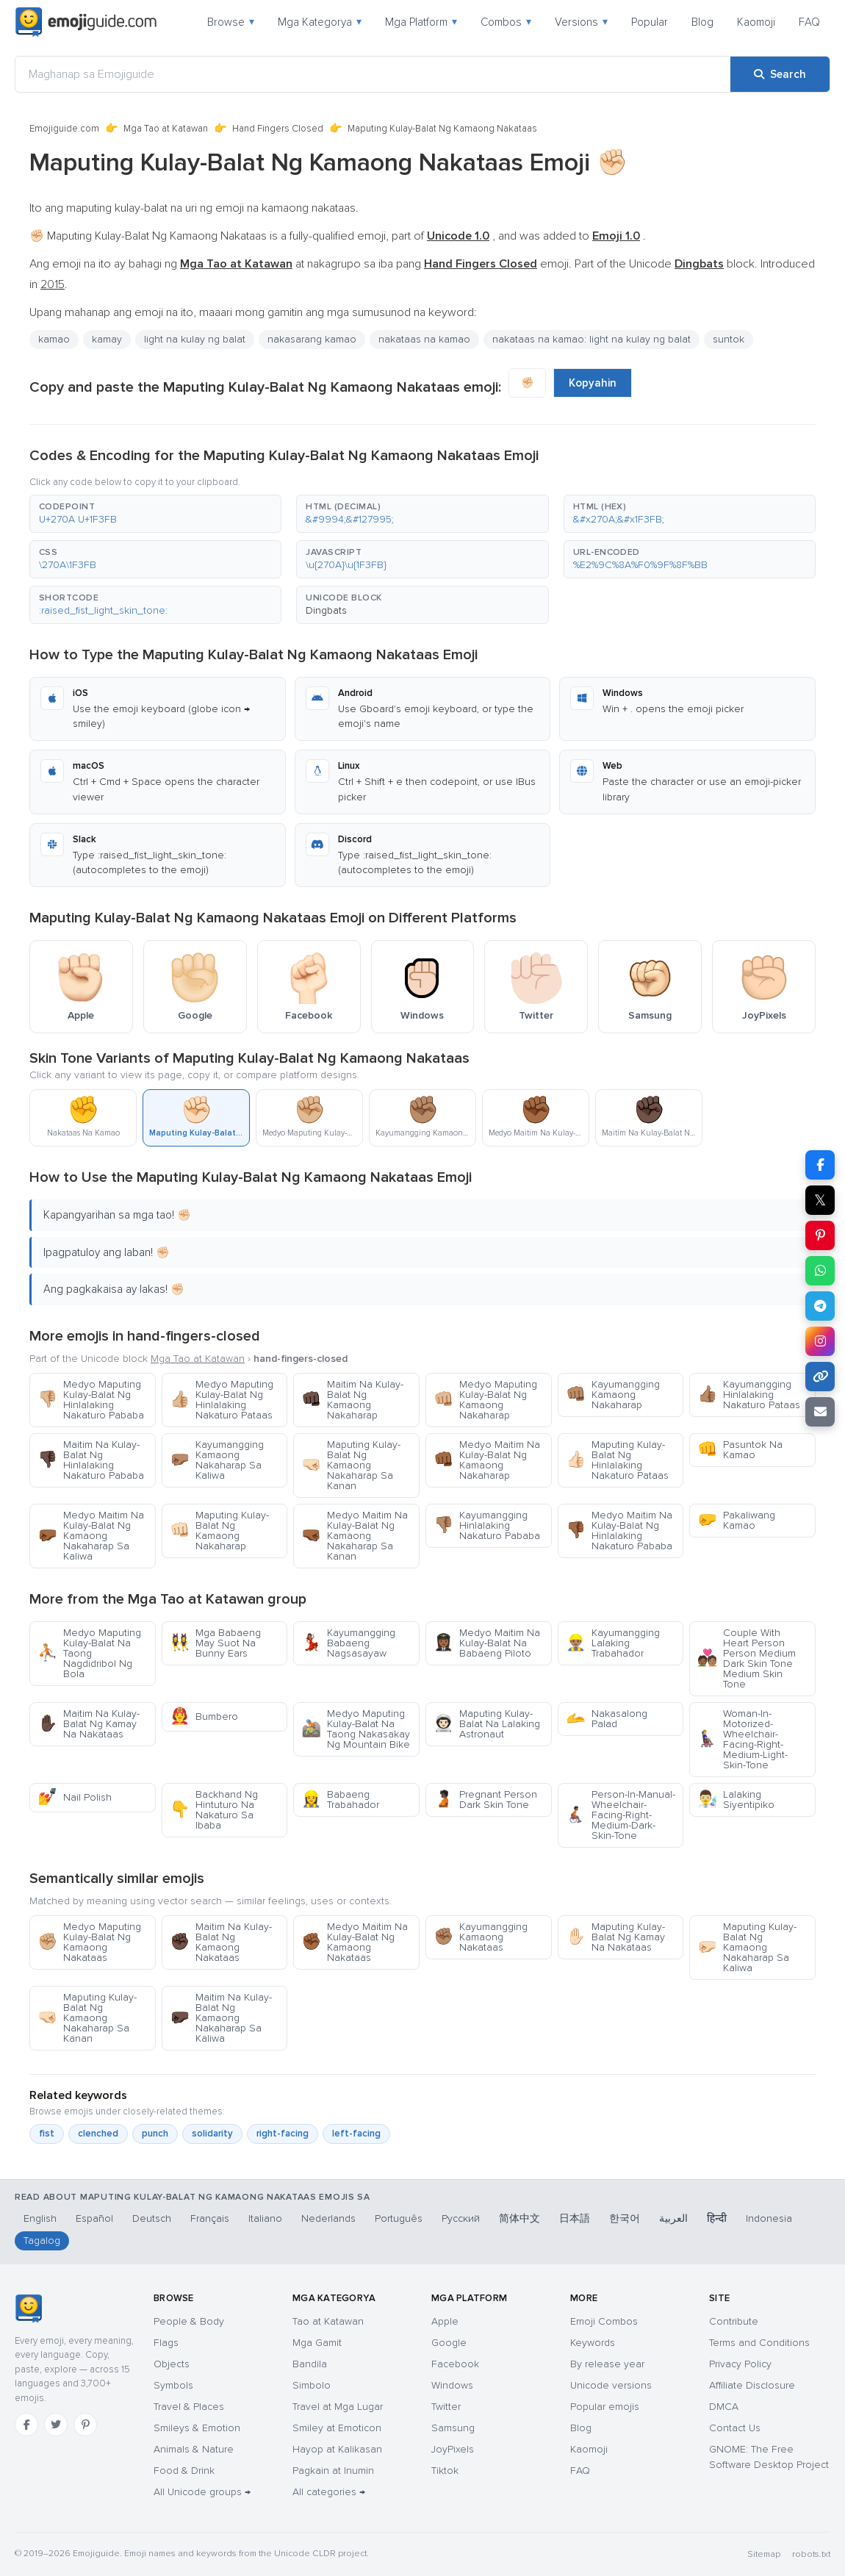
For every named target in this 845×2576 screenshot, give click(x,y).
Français (209, 2218)
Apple (445, 2321)
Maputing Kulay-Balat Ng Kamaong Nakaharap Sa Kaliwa (747, 1947)
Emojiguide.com (64, 128)
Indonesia (769, 2218)
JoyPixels (452, 2449)
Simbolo (311, 2385)
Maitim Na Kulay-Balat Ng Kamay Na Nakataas (88, 1723)
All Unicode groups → (202, 2492)
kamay (107, 339)
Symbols (173, 2385)
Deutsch (151, 2218)
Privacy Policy (740, 2364)
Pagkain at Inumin (333, 2470)
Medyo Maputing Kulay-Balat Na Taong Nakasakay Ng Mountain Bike (355, 1729)
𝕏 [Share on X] (820, 1200)
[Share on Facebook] (820, 1165)
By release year (607, 2364)
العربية (673, 2218)
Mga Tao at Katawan (165, 128)
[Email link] (820, 1412)
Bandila (309, 2364)
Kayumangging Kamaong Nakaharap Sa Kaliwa (217, 1460)
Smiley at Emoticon (336, 2428)
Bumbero (204, 1716)
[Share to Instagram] (820, 1341)
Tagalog (42, 2240)
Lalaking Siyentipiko (735, 1799)
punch (155, 2133)
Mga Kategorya (320, 22)
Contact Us (734, 2428)
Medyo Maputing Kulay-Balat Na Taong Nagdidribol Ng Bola (89, 1653)
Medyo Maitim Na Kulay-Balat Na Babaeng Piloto (487, 1643)
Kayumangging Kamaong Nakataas (481, 1936)
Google (449, 2342)
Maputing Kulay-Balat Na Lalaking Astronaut (487, 1723)
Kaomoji (756, 22)
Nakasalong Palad (606, 1718)
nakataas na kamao (424, 339)
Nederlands (328, 2218)
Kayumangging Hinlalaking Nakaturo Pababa (487, 1525)
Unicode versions (611, 2385)
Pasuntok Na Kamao (740, 1449)
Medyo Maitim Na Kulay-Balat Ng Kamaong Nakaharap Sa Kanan (354, 1536)
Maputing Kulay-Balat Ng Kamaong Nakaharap (219, 1530)
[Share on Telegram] (820, 1306)
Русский (461, 2218)
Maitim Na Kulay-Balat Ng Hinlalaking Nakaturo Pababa (90, 1460)
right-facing (282, 2133)
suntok (728, 339)
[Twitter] (56, 2424)
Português (398, 2218)
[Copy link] (820, 1376)
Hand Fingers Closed (277, 128)
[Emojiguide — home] (86, 22)
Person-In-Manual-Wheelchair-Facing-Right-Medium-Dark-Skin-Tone (620, 1815)
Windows (452, 2385)
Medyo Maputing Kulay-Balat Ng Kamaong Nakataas (89, 1942)
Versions (581, 22)
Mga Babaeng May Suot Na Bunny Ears (215, 1643)
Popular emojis (604, 2406)
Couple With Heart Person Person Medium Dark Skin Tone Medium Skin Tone (746, 1658)
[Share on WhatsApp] (820, 1270)
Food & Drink (184, 2470)
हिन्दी (717, 2218)
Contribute (733, 2321)
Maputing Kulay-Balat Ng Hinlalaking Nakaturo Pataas (617, 1460)
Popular (649, 22)
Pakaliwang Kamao (736, 1520)
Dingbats (326, 610)
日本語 (574, 2218)
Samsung (453, 2428)
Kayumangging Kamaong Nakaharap (613, 1394)
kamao (54, 339)
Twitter (446, 2406)
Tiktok (445, 2470)
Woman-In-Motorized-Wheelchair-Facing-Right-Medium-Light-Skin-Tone (742, 1739)
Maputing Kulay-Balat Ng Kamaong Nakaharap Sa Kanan (350, 1465)
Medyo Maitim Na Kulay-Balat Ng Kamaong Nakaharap (487, 1460)
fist (46, 2133)
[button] (155, 514)
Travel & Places (189, 2406)
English (40, 2218)
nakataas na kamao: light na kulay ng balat (591, 339)
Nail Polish (74, 1797)
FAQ (809, 22)
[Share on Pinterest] (820, 1235)
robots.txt (811, 2554)
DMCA (723, 2406)
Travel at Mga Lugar (337, 2406)
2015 (52, 284)
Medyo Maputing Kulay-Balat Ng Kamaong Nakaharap (485, 1399)
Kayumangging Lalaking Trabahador (613, 1643)
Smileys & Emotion (197, 2428)
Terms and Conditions (759, 2342)
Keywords (592, 2342)
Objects (172, 2364)
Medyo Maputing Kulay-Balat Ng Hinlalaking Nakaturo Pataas (221, 1399)
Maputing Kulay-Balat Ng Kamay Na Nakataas (615, 1936)
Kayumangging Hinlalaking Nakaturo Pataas (748, 1394)
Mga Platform (421, 22)
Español (94, 2218)
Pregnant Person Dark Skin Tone (485, 1799)
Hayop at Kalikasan (337, 2449)
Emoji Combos (604, 2321)
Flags (166, 2342)
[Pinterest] (85, 2424)
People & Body (189, 2321)
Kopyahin (592, 383)
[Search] (780, 74)
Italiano (265, 2218)
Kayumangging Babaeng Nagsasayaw (348, 1643)
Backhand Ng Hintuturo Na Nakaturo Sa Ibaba (214, 1809)
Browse (230, 22)
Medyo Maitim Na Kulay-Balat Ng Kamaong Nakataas (354, 1942)
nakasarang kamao (311, 339)
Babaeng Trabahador (340, 1799)
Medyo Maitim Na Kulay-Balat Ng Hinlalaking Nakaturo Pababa (619, 1530)
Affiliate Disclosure (752, 2385)
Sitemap (763, 2554)
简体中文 (519, 2218)
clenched (98, 2133)
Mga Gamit (317, 2342)
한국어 (624, 2218)
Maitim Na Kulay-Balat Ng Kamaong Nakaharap (352, 1399)
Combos (506, 22)
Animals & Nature (194, 2449)
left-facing (356, 2133)
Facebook (455, 2364)
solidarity (212, 2133)
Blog (702, 22)
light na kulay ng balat (194, 339)
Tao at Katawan (328, 2321)
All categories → (328, 2492)
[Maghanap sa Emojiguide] (372, 74)
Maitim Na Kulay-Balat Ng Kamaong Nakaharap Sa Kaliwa (221, 2018)
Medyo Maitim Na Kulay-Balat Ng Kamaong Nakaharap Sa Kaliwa (90, 1536)
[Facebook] (26, 2424)
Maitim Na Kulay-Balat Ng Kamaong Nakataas (221, 1942)
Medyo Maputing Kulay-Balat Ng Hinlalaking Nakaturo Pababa (90, 1399)
